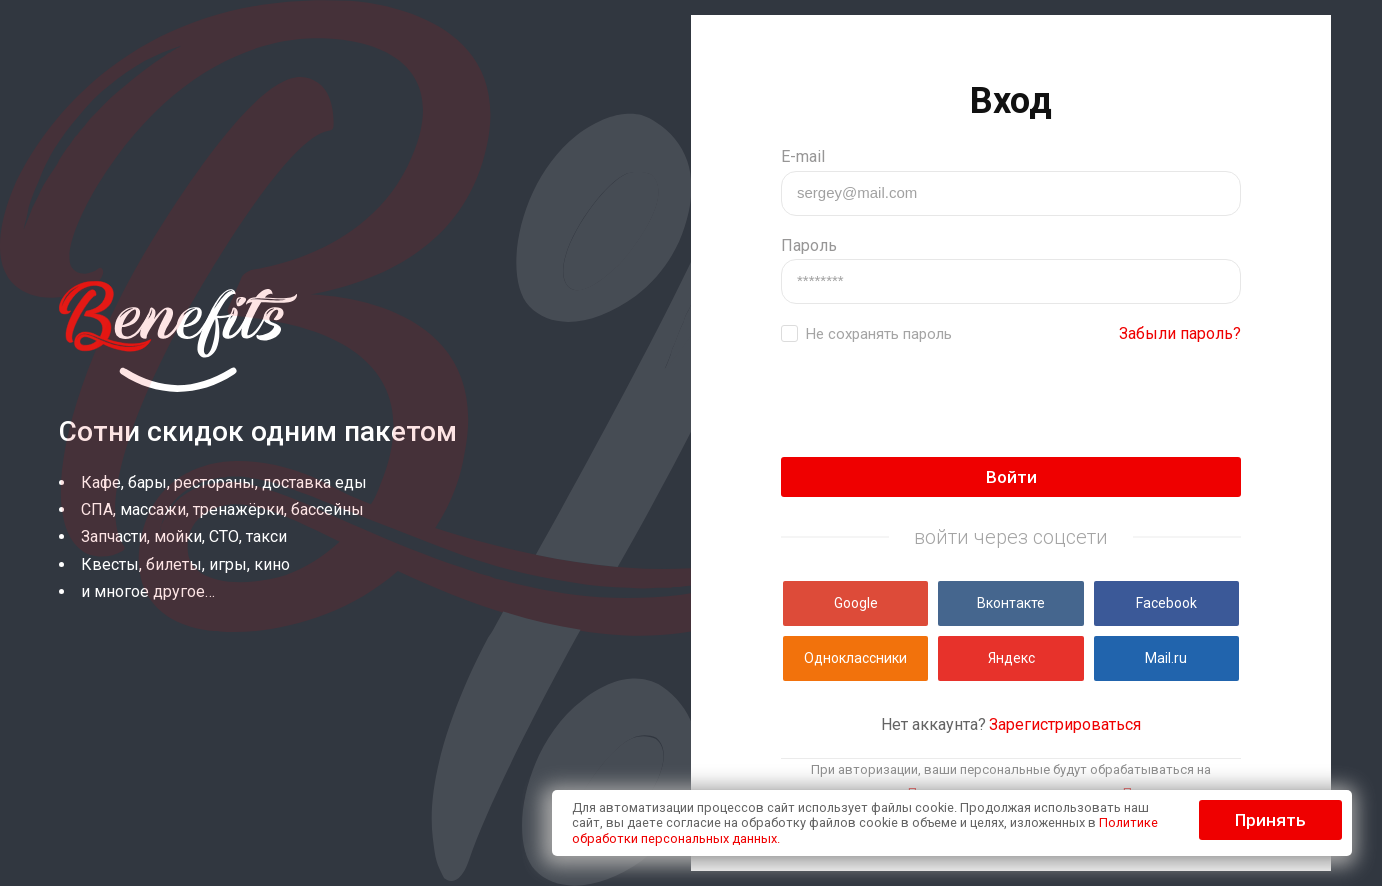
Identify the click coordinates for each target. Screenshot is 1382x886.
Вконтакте (1011, 603)
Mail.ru (1166, 658)
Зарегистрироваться (1065, 724)
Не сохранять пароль (879, 334)
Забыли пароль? (1180, 333)
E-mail (803, 156)
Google (856, 603)
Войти (1011, 477)
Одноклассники (855, 658)
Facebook (1166, 603)
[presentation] (933, 402)
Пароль (809, 245)
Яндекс (1011, 658)
